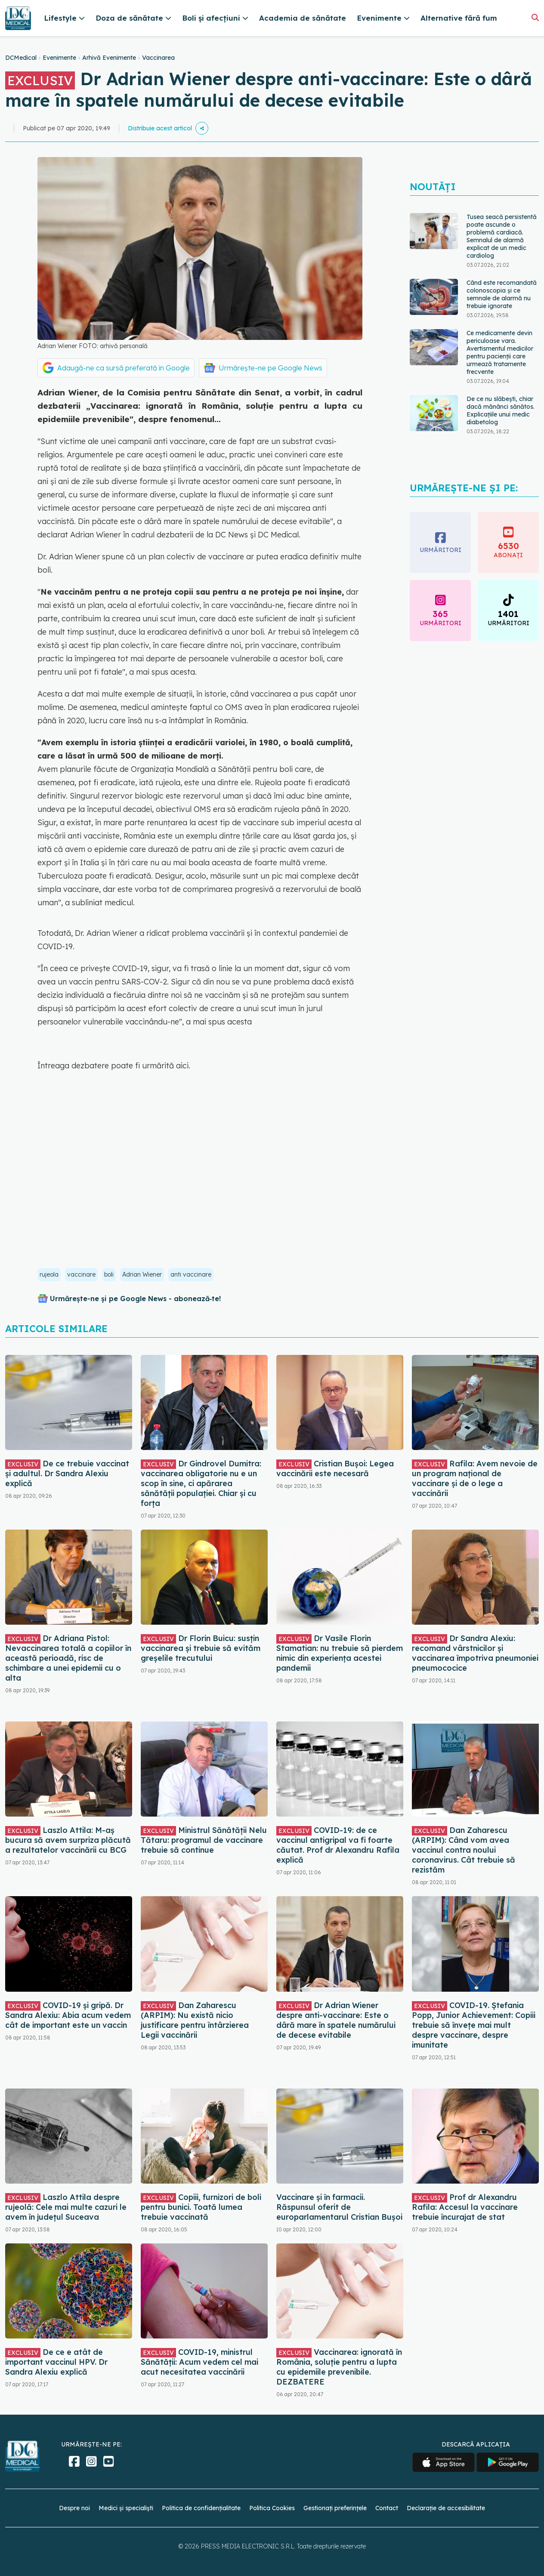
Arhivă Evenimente (109, 58)
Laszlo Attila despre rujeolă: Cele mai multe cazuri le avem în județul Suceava (66, 2207)
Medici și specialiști (126, 2508)
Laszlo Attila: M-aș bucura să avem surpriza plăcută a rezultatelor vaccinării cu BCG (68, 1840)
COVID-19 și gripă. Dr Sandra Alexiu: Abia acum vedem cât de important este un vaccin (68, 2015)
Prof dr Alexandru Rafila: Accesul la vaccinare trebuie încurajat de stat (465, 2207)
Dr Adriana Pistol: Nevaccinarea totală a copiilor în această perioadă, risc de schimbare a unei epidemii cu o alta (68, 1658)
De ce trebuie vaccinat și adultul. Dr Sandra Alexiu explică (67, 1473)
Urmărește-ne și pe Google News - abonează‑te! (135, 1298)
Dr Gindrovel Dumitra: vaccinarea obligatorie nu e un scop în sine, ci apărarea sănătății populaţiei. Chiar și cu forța (201, 1483)
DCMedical (21, 58)
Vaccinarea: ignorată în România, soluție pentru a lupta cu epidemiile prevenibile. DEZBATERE (339, 2367)
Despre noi (74, 2508)
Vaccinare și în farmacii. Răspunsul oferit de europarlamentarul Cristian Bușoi (339, 2207)
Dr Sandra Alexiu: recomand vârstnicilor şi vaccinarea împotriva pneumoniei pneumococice (475, 1653)
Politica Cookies (272, 2508)
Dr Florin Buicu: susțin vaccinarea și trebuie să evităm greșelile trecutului (200, 1648)
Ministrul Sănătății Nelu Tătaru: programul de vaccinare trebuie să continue (204, 1840)
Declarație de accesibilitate (446, 2508)
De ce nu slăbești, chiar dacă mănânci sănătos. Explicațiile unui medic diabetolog (501, 410)
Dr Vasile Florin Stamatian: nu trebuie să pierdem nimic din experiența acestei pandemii (339, 1653)
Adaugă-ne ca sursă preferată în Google (123, 368)
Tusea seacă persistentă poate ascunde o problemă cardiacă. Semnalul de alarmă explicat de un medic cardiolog (502, 236)
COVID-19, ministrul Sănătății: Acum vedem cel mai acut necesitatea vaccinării (199, 2362)
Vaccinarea (158, 58)
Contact (386, 2508)
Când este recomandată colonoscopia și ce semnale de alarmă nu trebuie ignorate (502, 294)
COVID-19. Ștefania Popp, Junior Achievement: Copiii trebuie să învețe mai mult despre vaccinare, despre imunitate (473, 2025)
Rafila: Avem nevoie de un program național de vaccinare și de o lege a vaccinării (475, 1478)
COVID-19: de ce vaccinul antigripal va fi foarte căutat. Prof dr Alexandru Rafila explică (337, 1845)
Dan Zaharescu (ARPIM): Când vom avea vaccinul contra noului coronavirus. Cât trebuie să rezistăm (463, 1850)
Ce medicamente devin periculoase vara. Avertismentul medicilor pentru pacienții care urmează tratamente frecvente (500, 352)
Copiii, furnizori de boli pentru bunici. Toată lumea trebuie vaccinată (201, 2207)
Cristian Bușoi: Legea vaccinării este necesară (335, 1468)
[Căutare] (535, 17)
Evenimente (59, 58)
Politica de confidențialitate (201, 2508)
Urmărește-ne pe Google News (270, 368)
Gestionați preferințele (335, 2508)
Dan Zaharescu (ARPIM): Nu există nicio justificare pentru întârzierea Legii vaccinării (195, 2020)
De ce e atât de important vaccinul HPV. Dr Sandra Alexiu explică (56, 2362)
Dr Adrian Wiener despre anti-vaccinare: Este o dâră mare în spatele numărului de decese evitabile (336, 2020)
